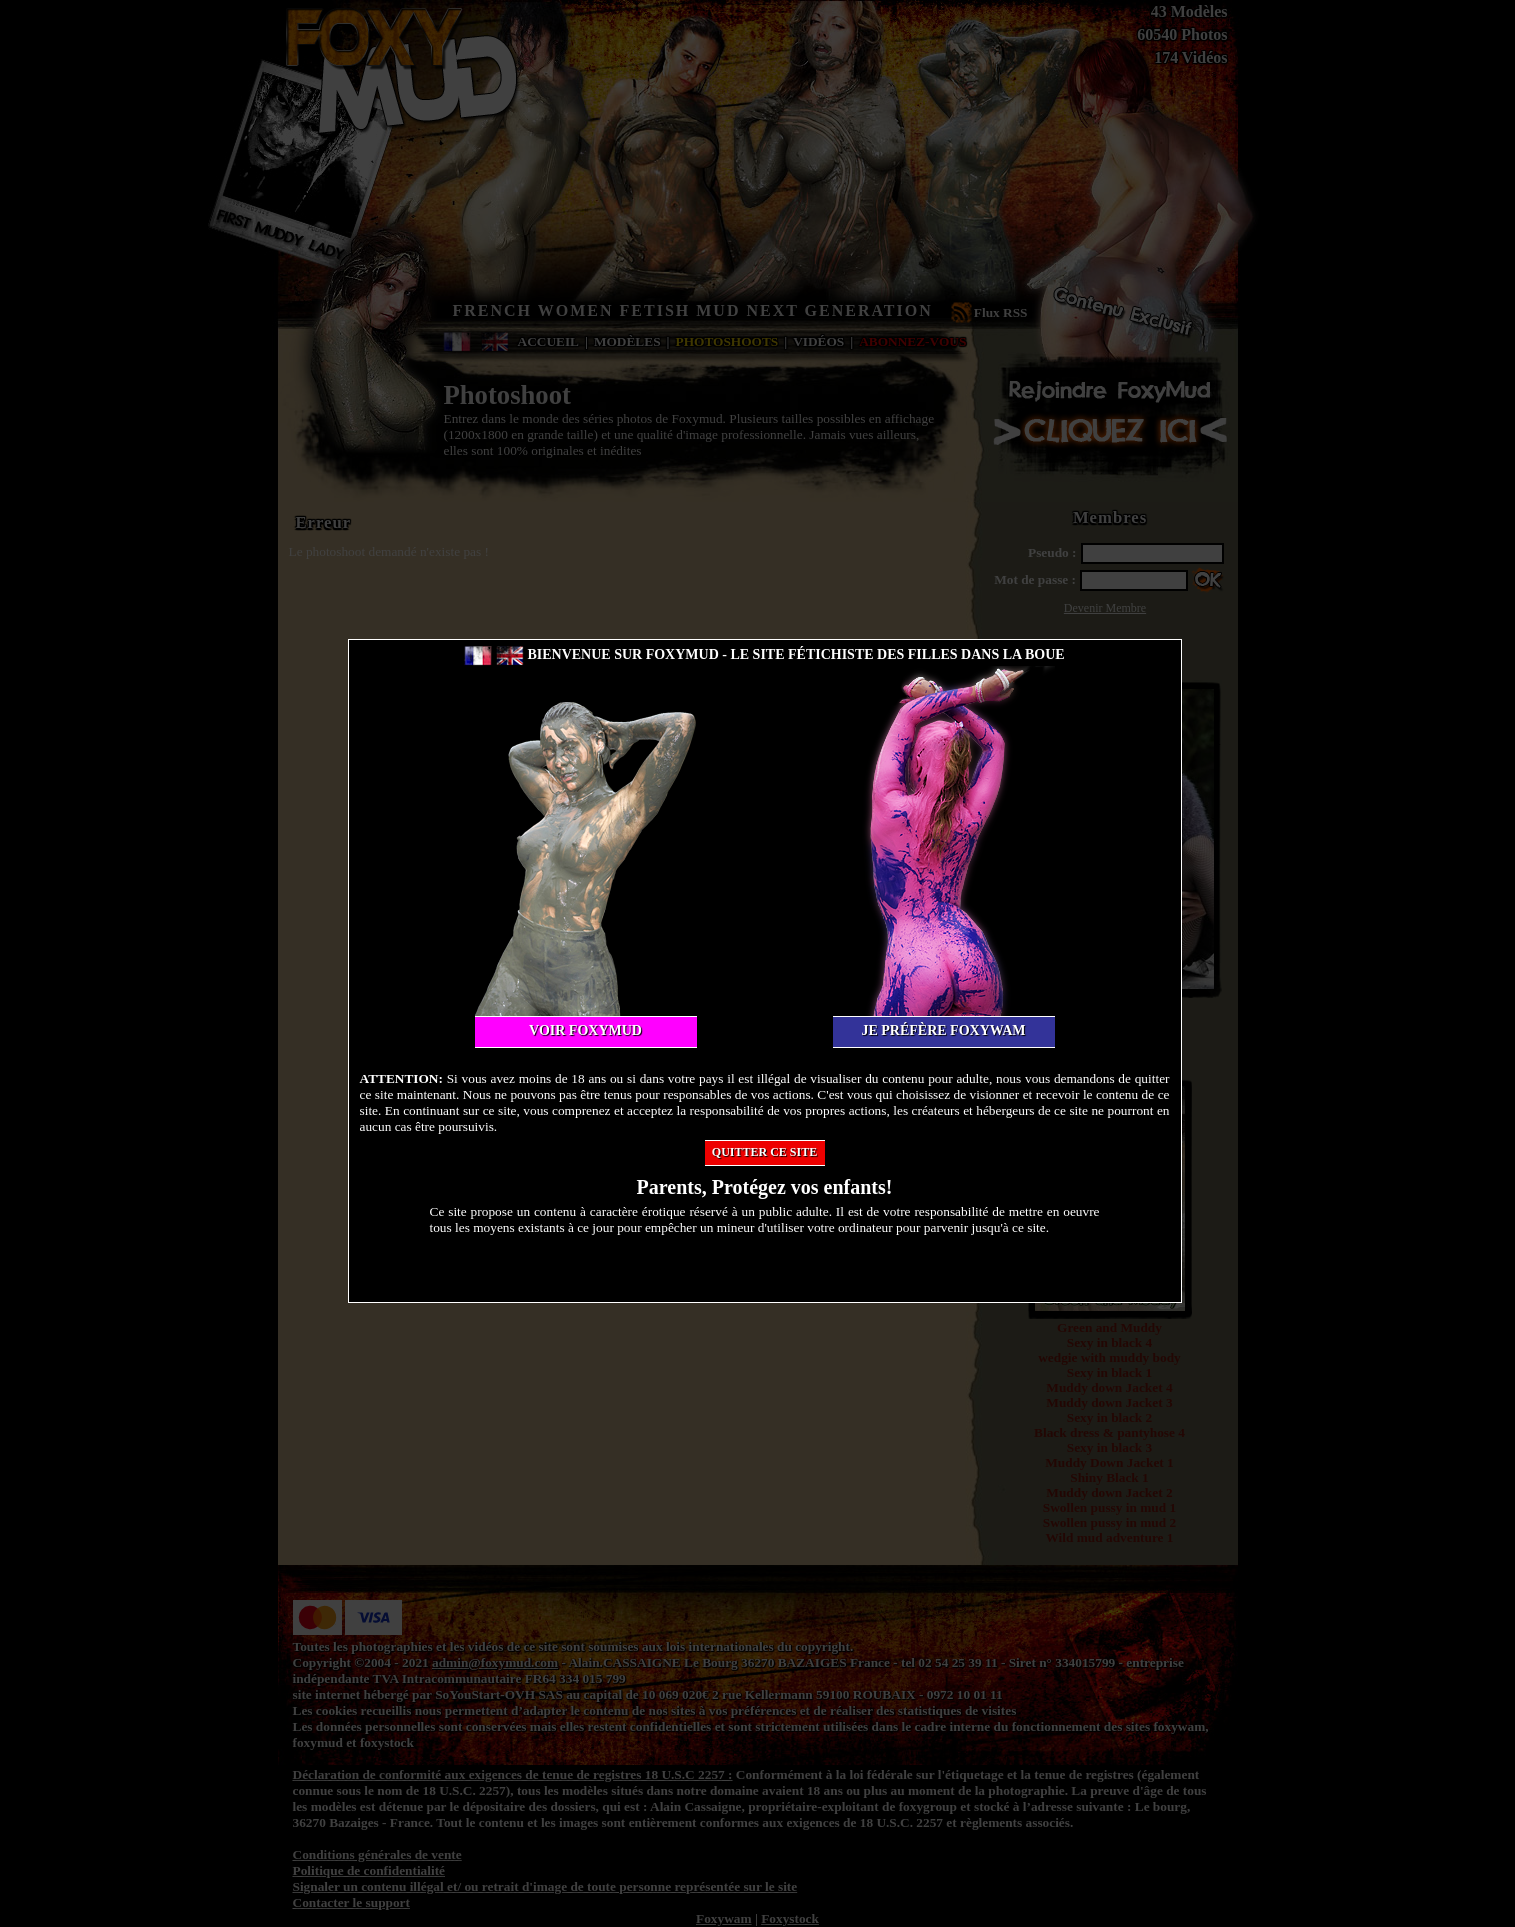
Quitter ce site (764, 1152)
